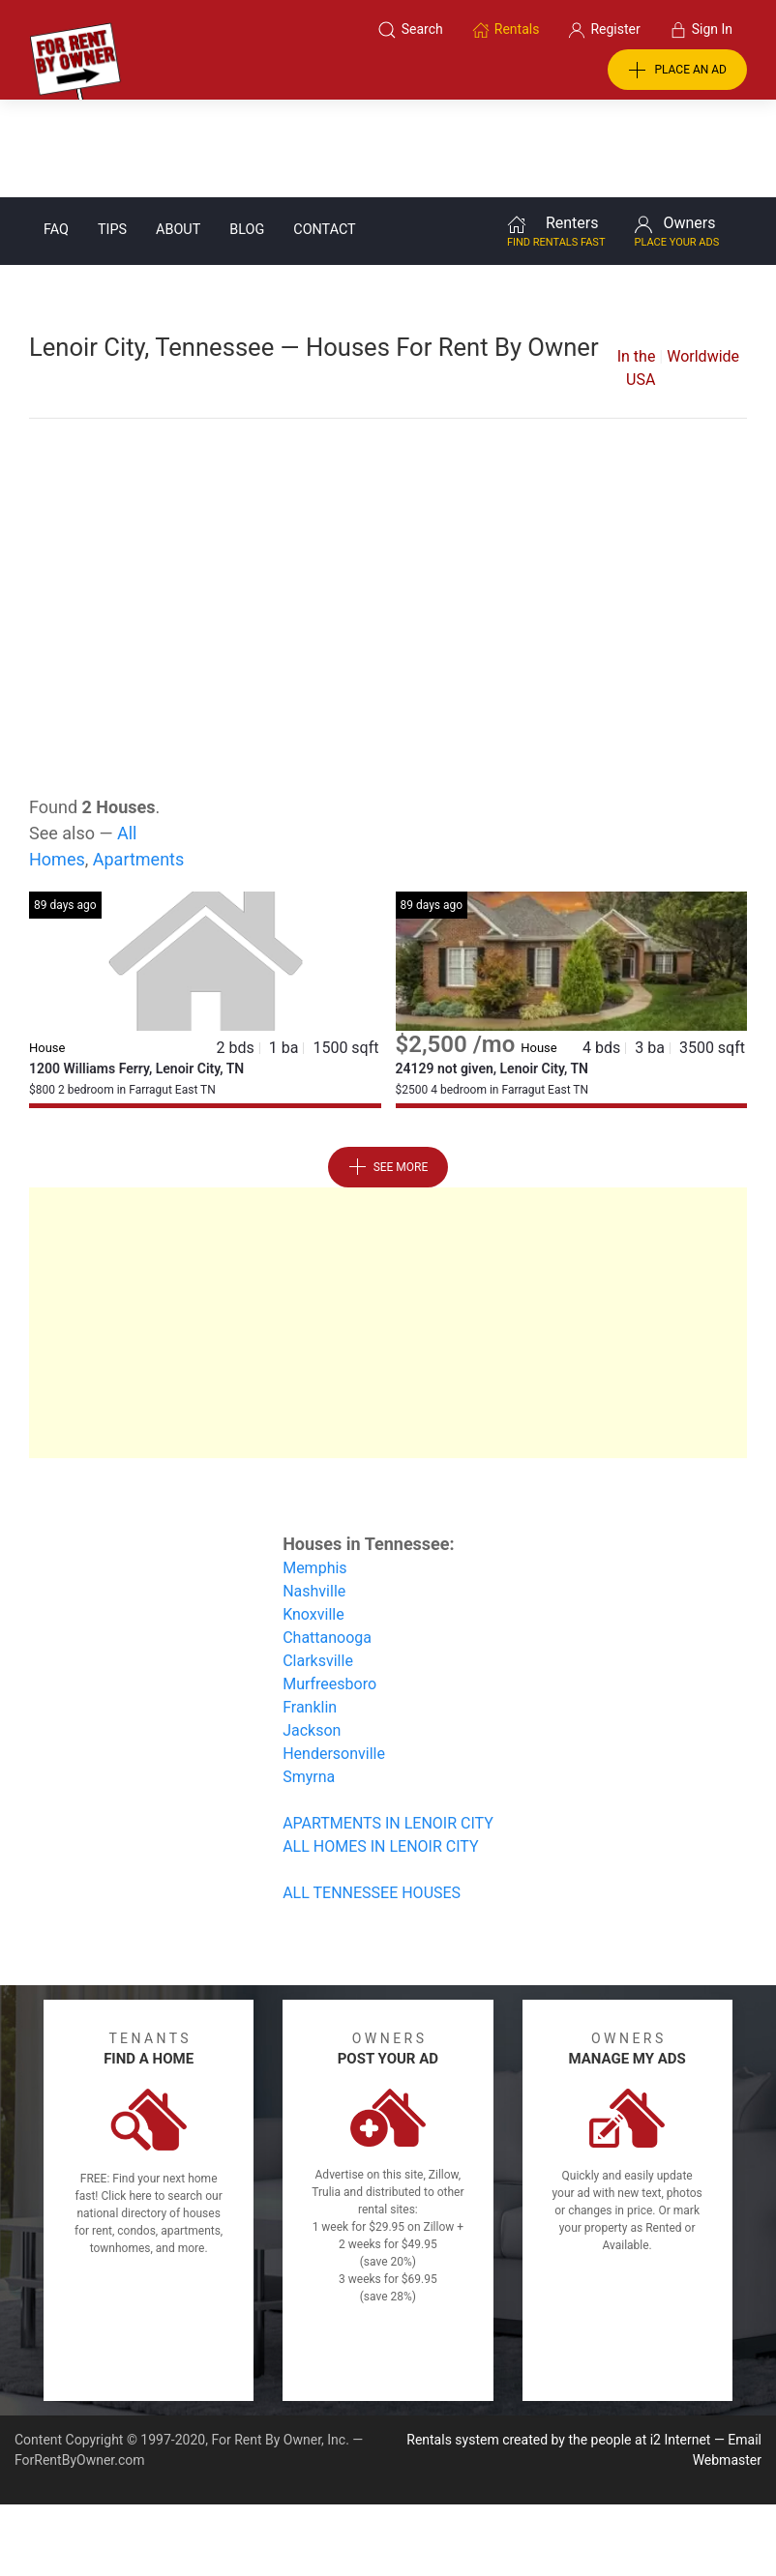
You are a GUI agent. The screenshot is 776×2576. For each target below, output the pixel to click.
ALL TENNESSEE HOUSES (372, 1795)
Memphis (314, 1470)
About (178, 132)
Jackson (312, 1633)
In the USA (636, 270)
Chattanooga (327, 1540)
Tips (112, 132)
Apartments (139, 761)
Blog (246, 132)
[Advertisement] (388, 475)
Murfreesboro (329, 1586)
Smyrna (309, 1679)
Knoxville (313, 1517)
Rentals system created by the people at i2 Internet (558, 2342)
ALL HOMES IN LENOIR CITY (380, 1749)
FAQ (56, 132)
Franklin (310, 1609)
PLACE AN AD (677, 70)
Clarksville (318, 1563)
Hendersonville (334, 1656)
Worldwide (703, 258)
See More (388, 1069)
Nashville (314, 1493)
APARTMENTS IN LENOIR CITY (388, 1725)
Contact (324, 132)
